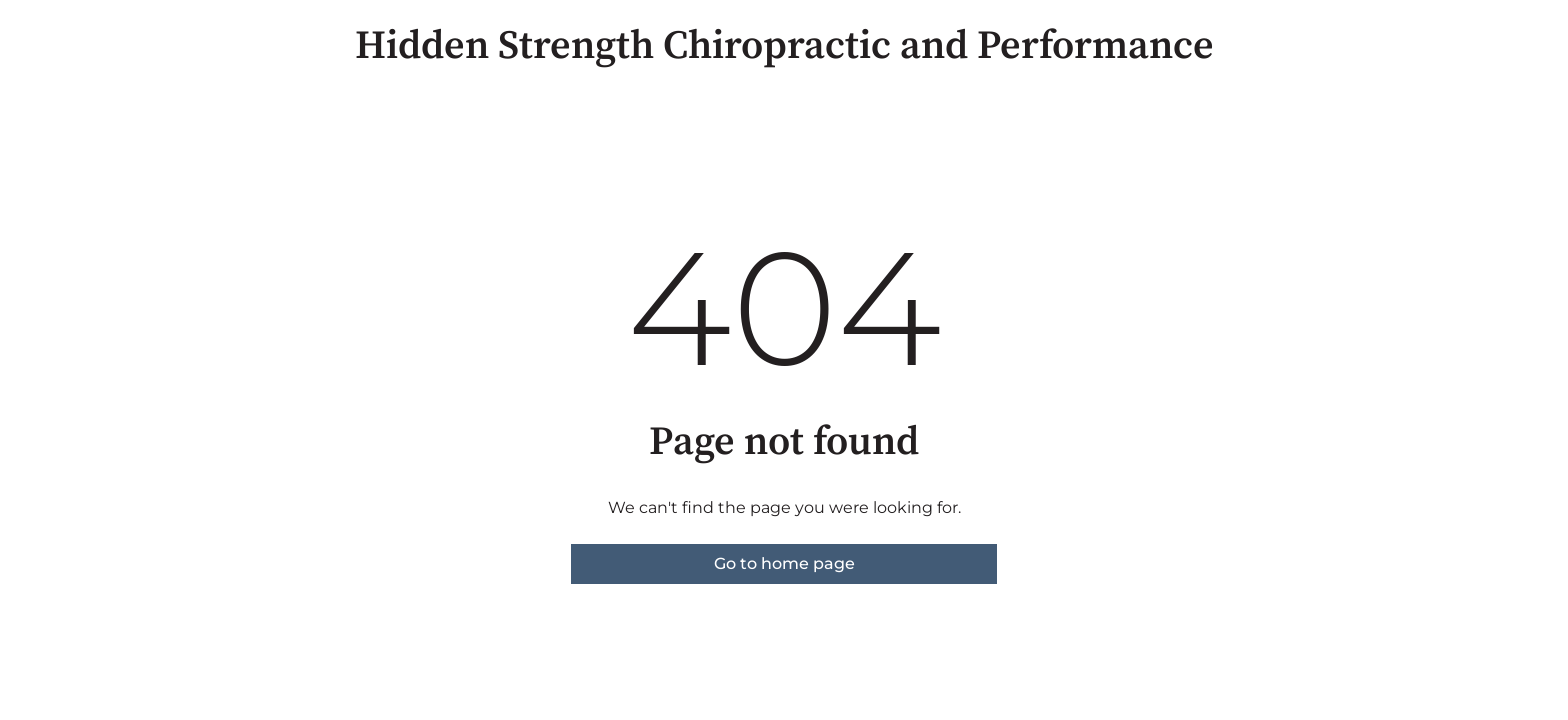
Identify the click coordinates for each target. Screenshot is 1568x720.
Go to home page (784, 563)
